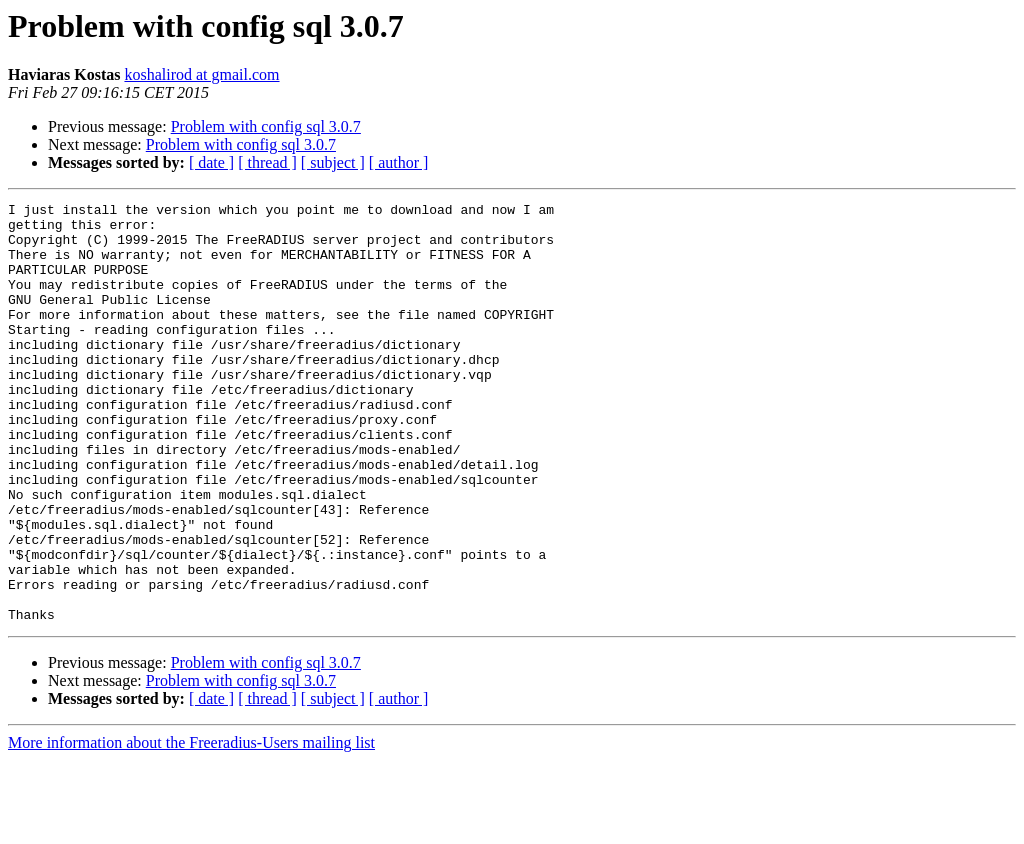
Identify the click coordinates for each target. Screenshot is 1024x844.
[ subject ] (333, 162)
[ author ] (399, 162)
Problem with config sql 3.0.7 (266, 126)
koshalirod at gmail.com (201, 74)
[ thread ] (267, 162)
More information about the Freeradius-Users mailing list (191, 826)
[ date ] (211, 162)
